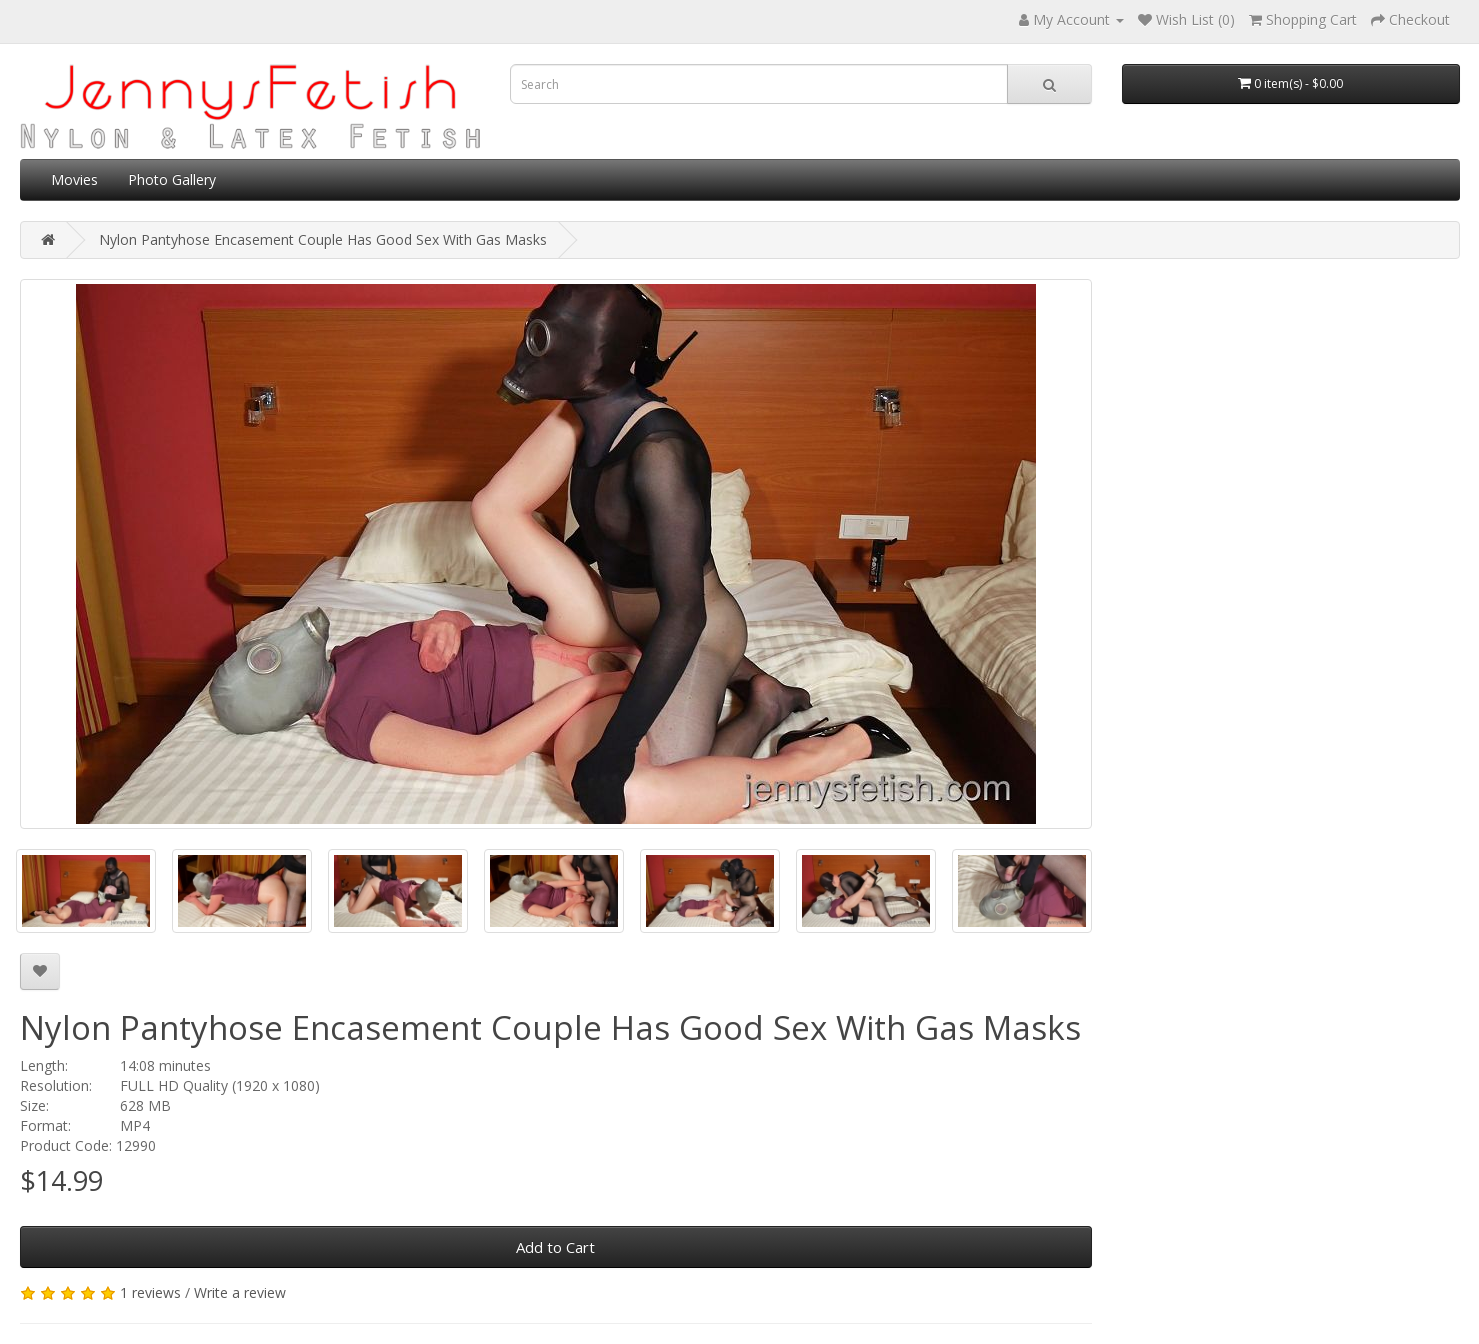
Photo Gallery (172, 179)
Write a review (240, 1292)
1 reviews (150, 1292)
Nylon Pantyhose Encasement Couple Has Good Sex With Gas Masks (323, 239)
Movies (74, 179)
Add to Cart (555, 1247)
